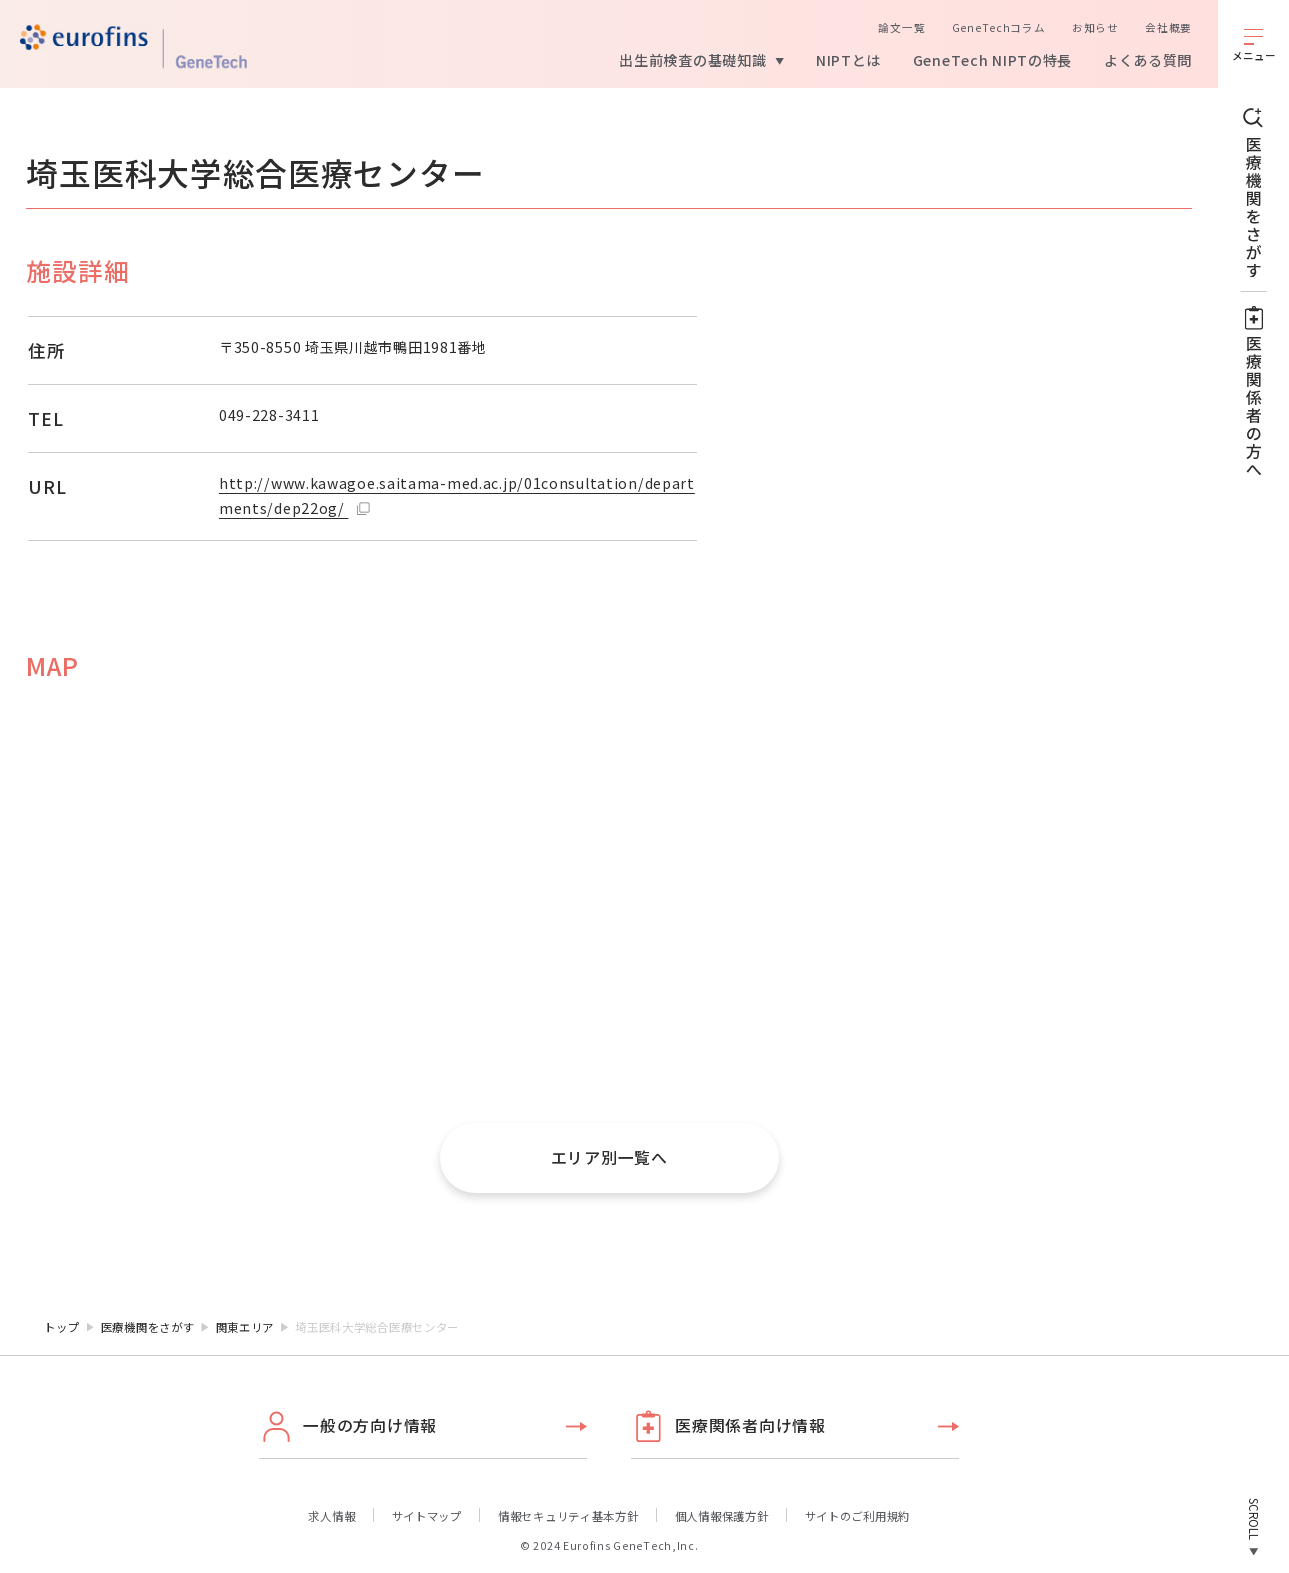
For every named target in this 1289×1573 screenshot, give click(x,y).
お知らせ (1095, 27)
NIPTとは (848, 60)
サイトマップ (427, 1516)
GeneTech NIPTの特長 (992, 60)
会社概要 (1168, 27)
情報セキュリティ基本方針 (568, 1516)
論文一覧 (901, 27)
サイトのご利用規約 (857, 1516)
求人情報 (331, 1516)
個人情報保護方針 (722, 1516)
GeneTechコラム (999, 27)
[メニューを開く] (1253, 44)
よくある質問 (1148, 60)
